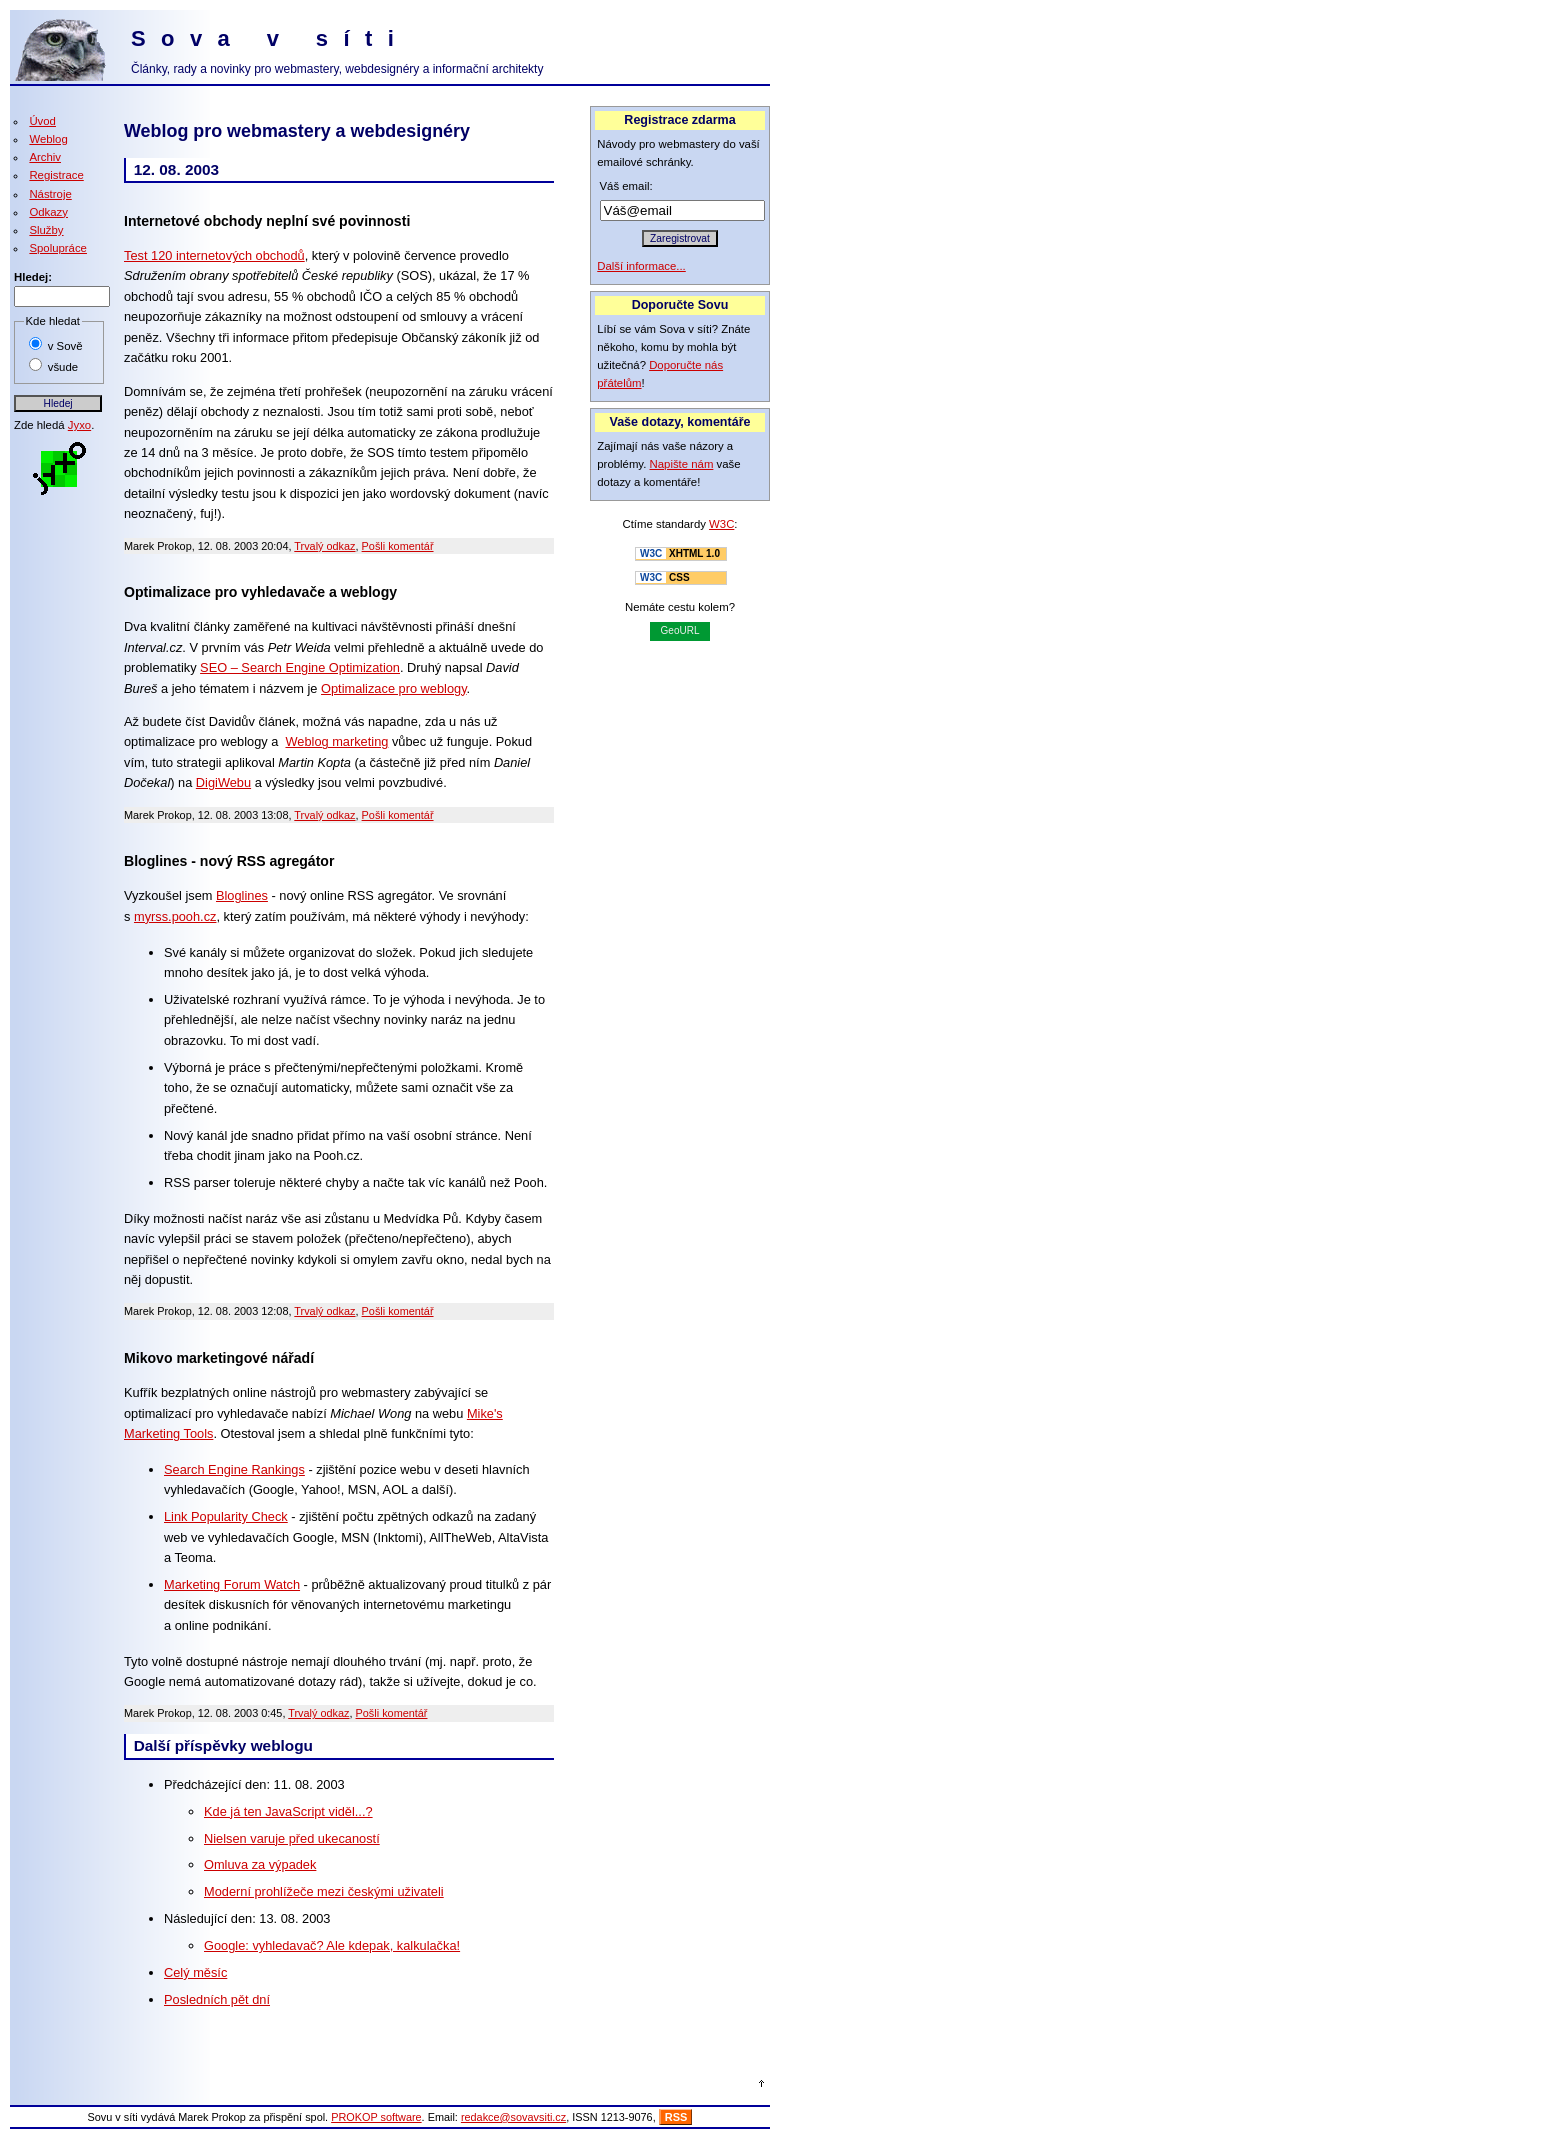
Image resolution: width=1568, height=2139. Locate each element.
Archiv (45, 157)
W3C (721, 524)
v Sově (65, 346)
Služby (46, 230)
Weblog (48, 139)
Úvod (42, 121)
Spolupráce (58, 248)
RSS (676, 2117)
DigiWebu (223, 782)
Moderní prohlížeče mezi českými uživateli (324, 1891)
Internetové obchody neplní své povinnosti (267, 221)
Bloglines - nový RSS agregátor (229, 861)
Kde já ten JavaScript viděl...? (288, 1811)
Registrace (56, 175)
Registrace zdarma (679, 120)
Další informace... (641, 266)
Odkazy (48, 212)
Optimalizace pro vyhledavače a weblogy (260, 592)
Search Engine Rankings (234, 1469)
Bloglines (242, 895)
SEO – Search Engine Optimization (300, 667)
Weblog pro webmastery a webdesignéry (297, 131)
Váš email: (626, 186)
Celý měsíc (195, 1972)
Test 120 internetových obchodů (214, 255)
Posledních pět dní (217, 1999)
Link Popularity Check (226, 1516)
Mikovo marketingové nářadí (219, 1358)
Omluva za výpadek (260, 1864)
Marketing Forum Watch (232, 1584)
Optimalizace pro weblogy (394, 688)
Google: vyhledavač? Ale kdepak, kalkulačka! (332, 1945)
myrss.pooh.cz (175, 916)
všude (63, 367)
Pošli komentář (398, 546)
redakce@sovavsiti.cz (513, 2117)
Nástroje (50, 194)
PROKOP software (376, 2117)
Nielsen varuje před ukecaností (292, 1838)
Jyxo (79, 425)
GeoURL (680, 630)
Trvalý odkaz (324, 546)
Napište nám (682, 464)
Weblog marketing (336, 741)
